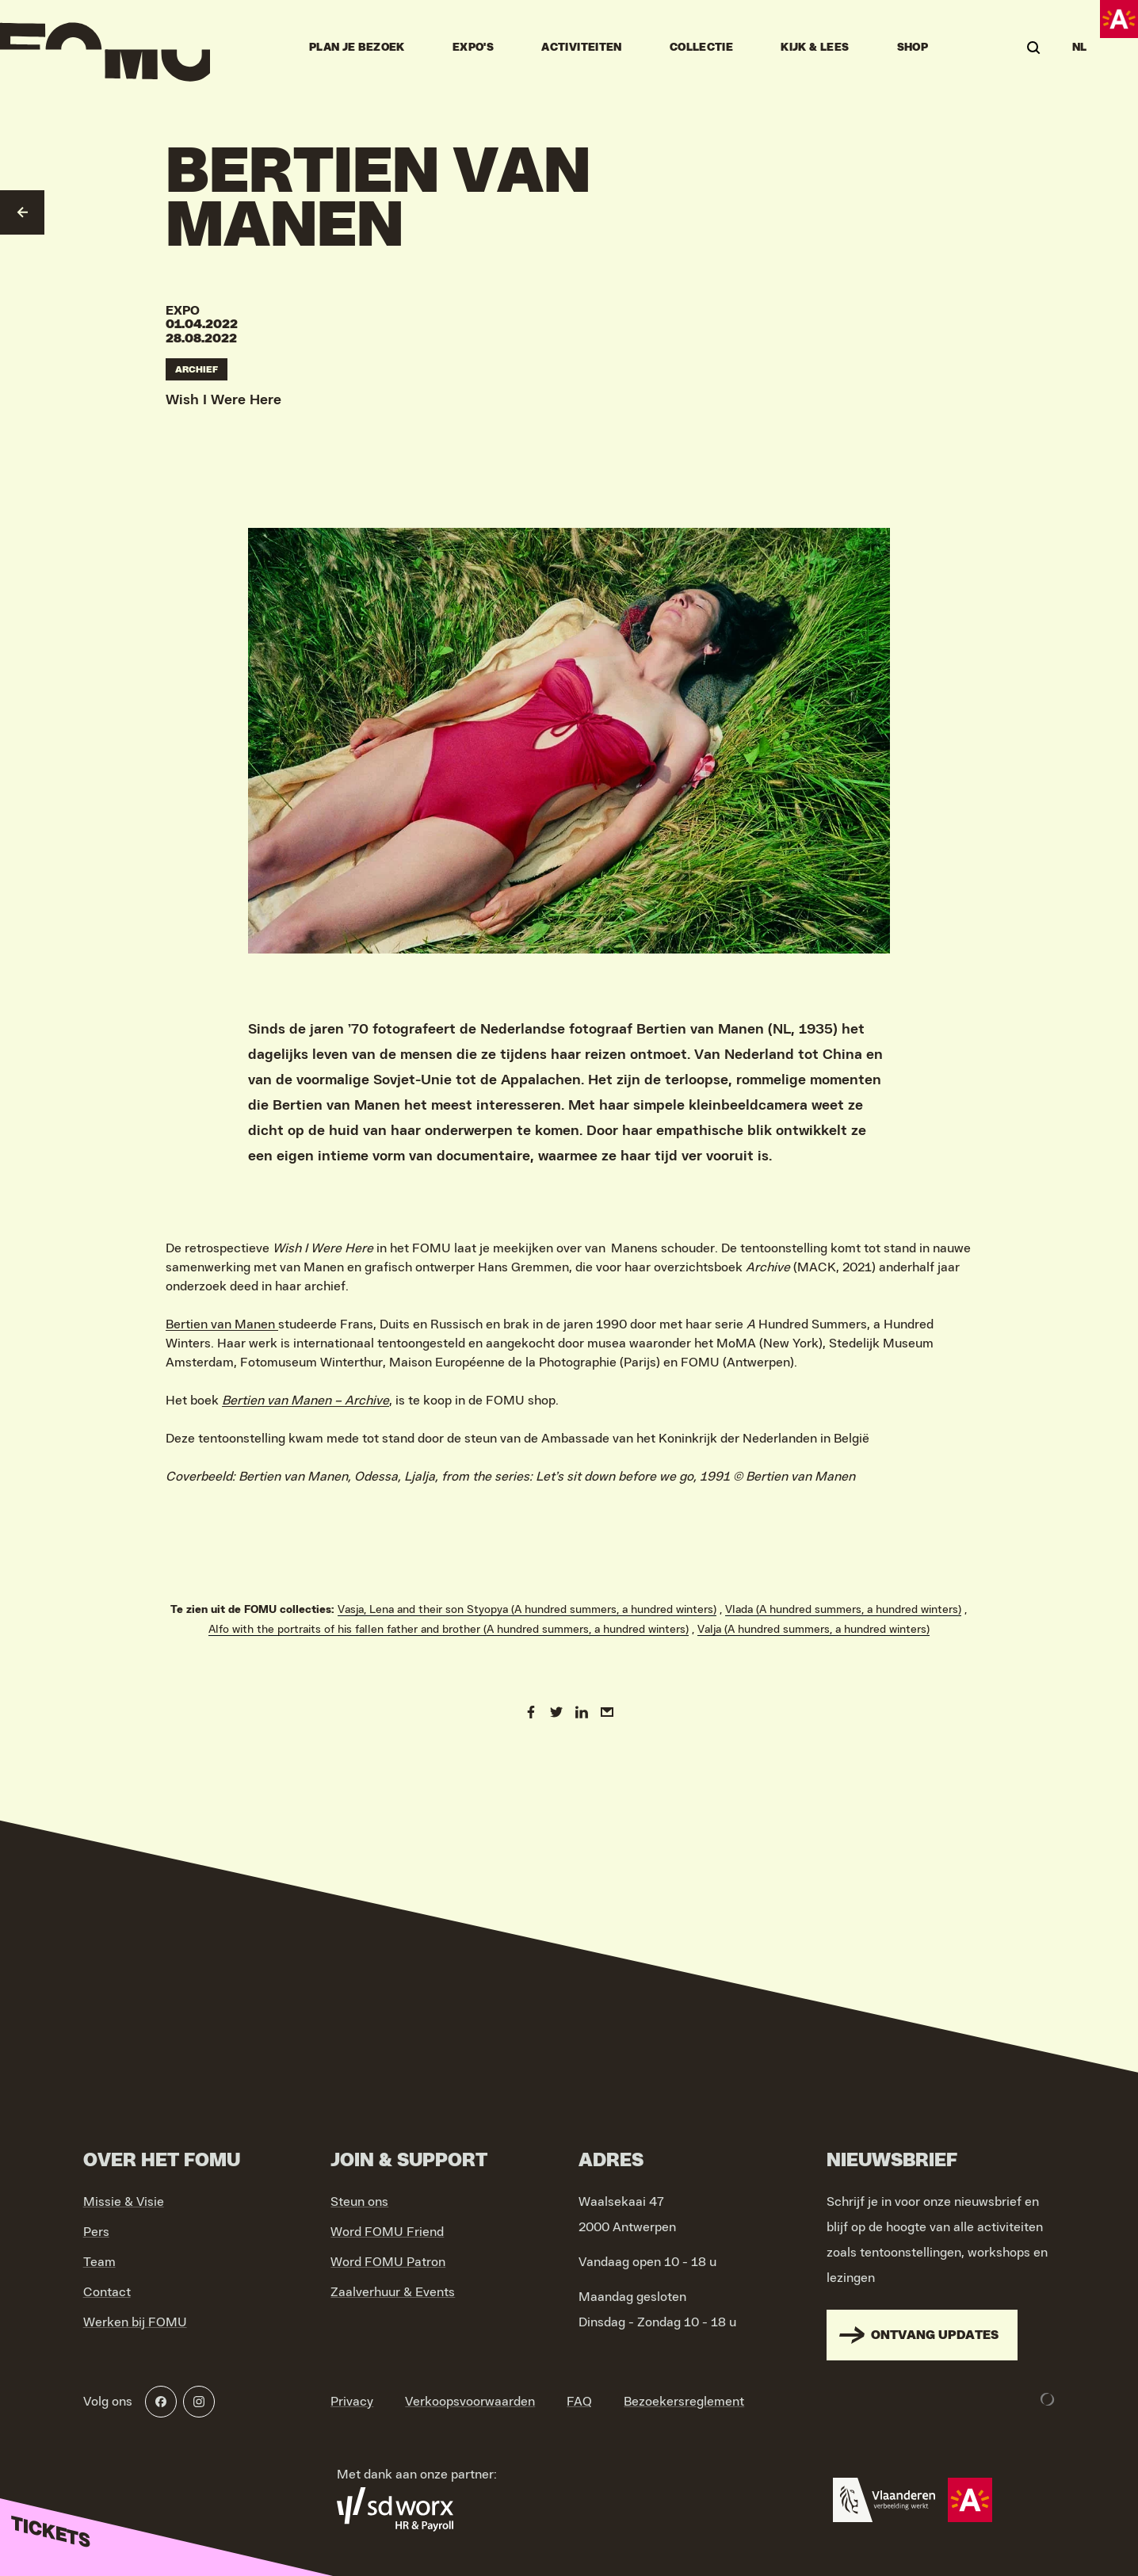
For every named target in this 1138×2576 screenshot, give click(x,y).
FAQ (579, 2401)
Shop (912, 47)
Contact (107, 2292)
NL (1079, 47)
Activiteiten (581, 47)
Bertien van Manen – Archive (305, 1400)
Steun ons (359, 2202)
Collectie (701, 47)
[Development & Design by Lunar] (1048, 2399)
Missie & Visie (123, 2202)
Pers (96, 2232)
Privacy (351, 2401)
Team (99, 2262)
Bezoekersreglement (684, 2401)
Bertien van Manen (222, 1324)
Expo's (473, 47)
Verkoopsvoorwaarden (470, 2401)
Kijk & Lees (815, 47)
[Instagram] (199, 2401)
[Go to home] (105, 47)
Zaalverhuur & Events (392, 2292)
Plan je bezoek (357, 47)
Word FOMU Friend (387, 2232)
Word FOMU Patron (387, 2262)
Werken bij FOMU (135, 2322)
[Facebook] (161, 2401)
